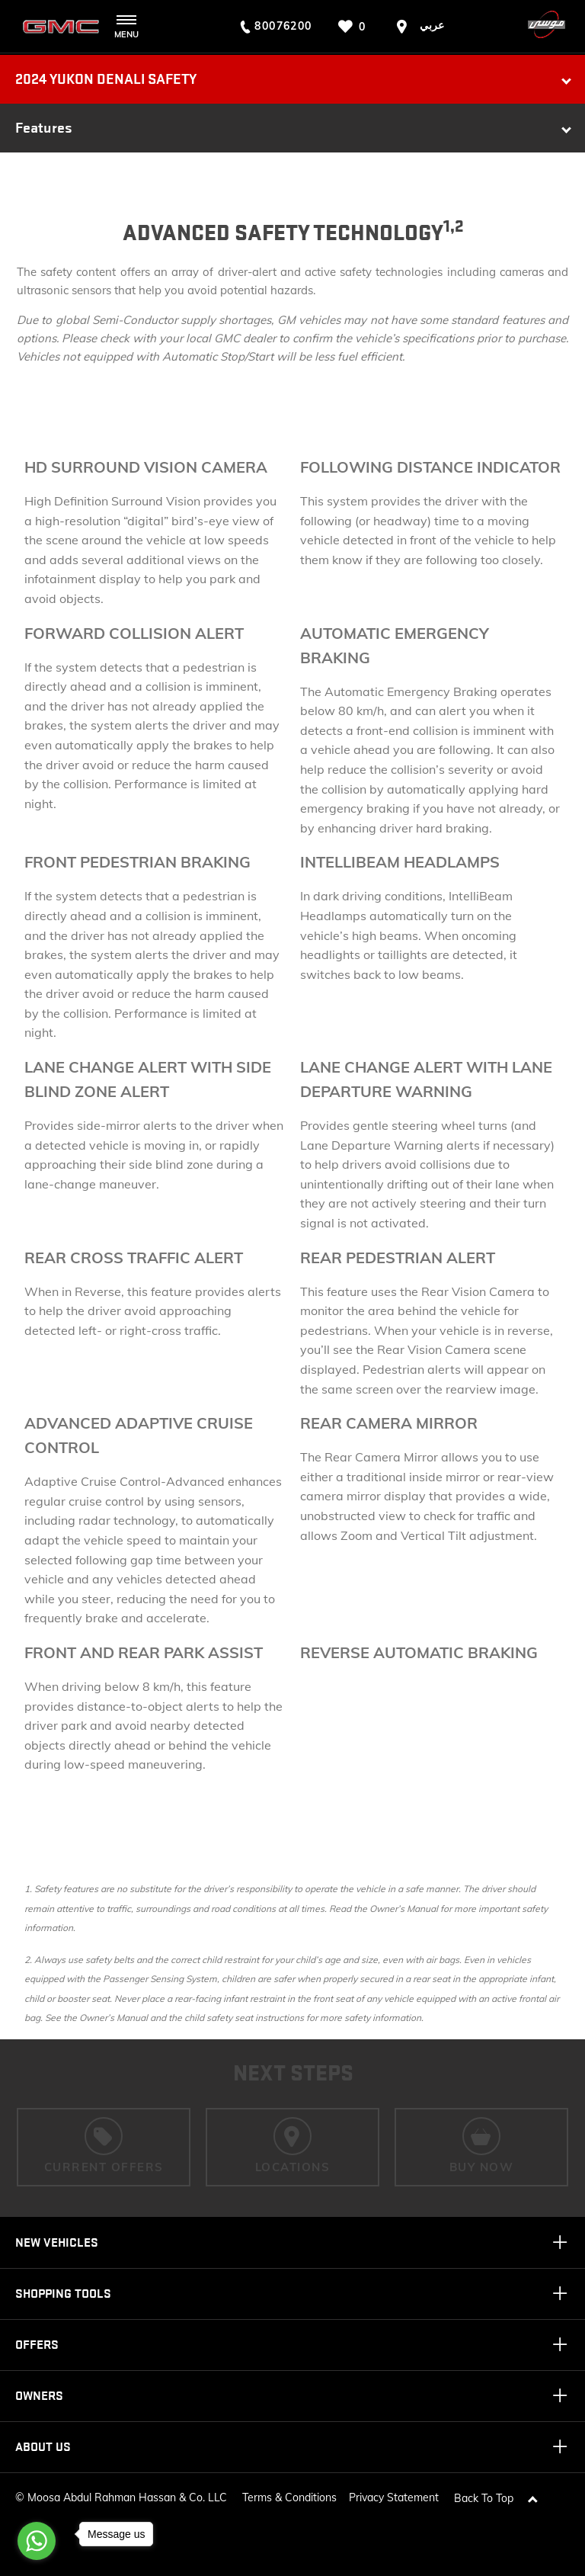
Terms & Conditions (289, 2497)
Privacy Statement (394, 2497)
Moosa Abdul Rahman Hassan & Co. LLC (127, 2497)
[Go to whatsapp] (37, 2541)
